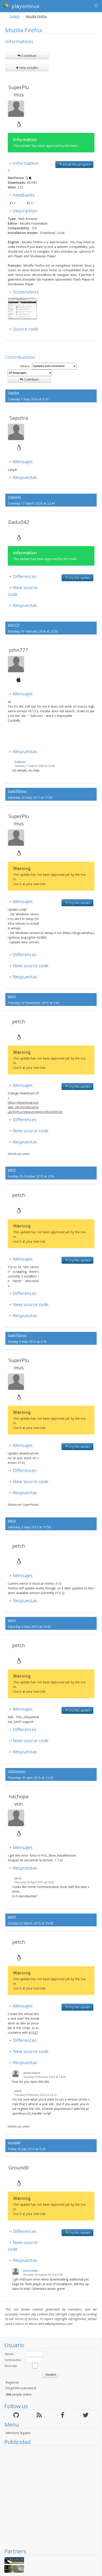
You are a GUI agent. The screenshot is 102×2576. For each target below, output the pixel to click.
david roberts (31, 2073)
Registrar (12, 2382)
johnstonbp (30, 2271)
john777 (14, 625)
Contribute (27, 56)
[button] (96, 6)
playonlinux (21, 5)
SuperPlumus (18, 91)
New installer (27, 68)
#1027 (33, 2032)
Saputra (13, 393)
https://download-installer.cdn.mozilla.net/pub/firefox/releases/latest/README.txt (35, 1107)
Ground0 (14, 2142)
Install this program (74, 164)
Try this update (77, 577)
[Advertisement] (48, 2496)
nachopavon (17, 1771)
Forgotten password (21, 2388)
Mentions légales (18, 2433)
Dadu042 (14, 497)
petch (12, 996)
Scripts (15, 16)
